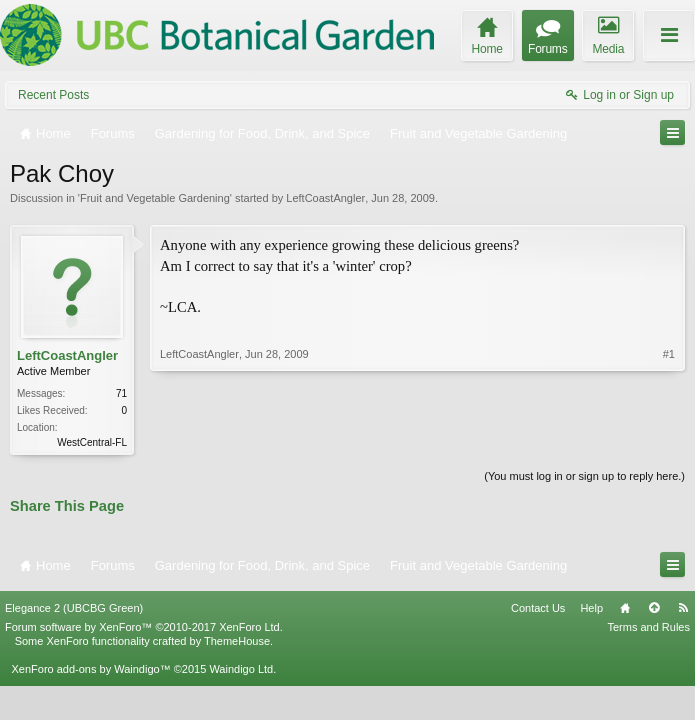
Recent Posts (53, 95)
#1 (669, 354)
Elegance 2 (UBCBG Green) (74, 608)
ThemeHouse (237, 641)
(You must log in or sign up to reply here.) (584, 476)
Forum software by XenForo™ (144, 627)
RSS (683, 608)
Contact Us (538, 608)
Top (654, 608)
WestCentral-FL (92, 442)
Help (591, 608)
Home (625, 608)
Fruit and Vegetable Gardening (155, 198)
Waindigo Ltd (241, 669)
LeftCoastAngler (325, 198)
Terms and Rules (648, 627)
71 (121, 393)
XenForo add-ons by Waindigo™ (90, 669)
